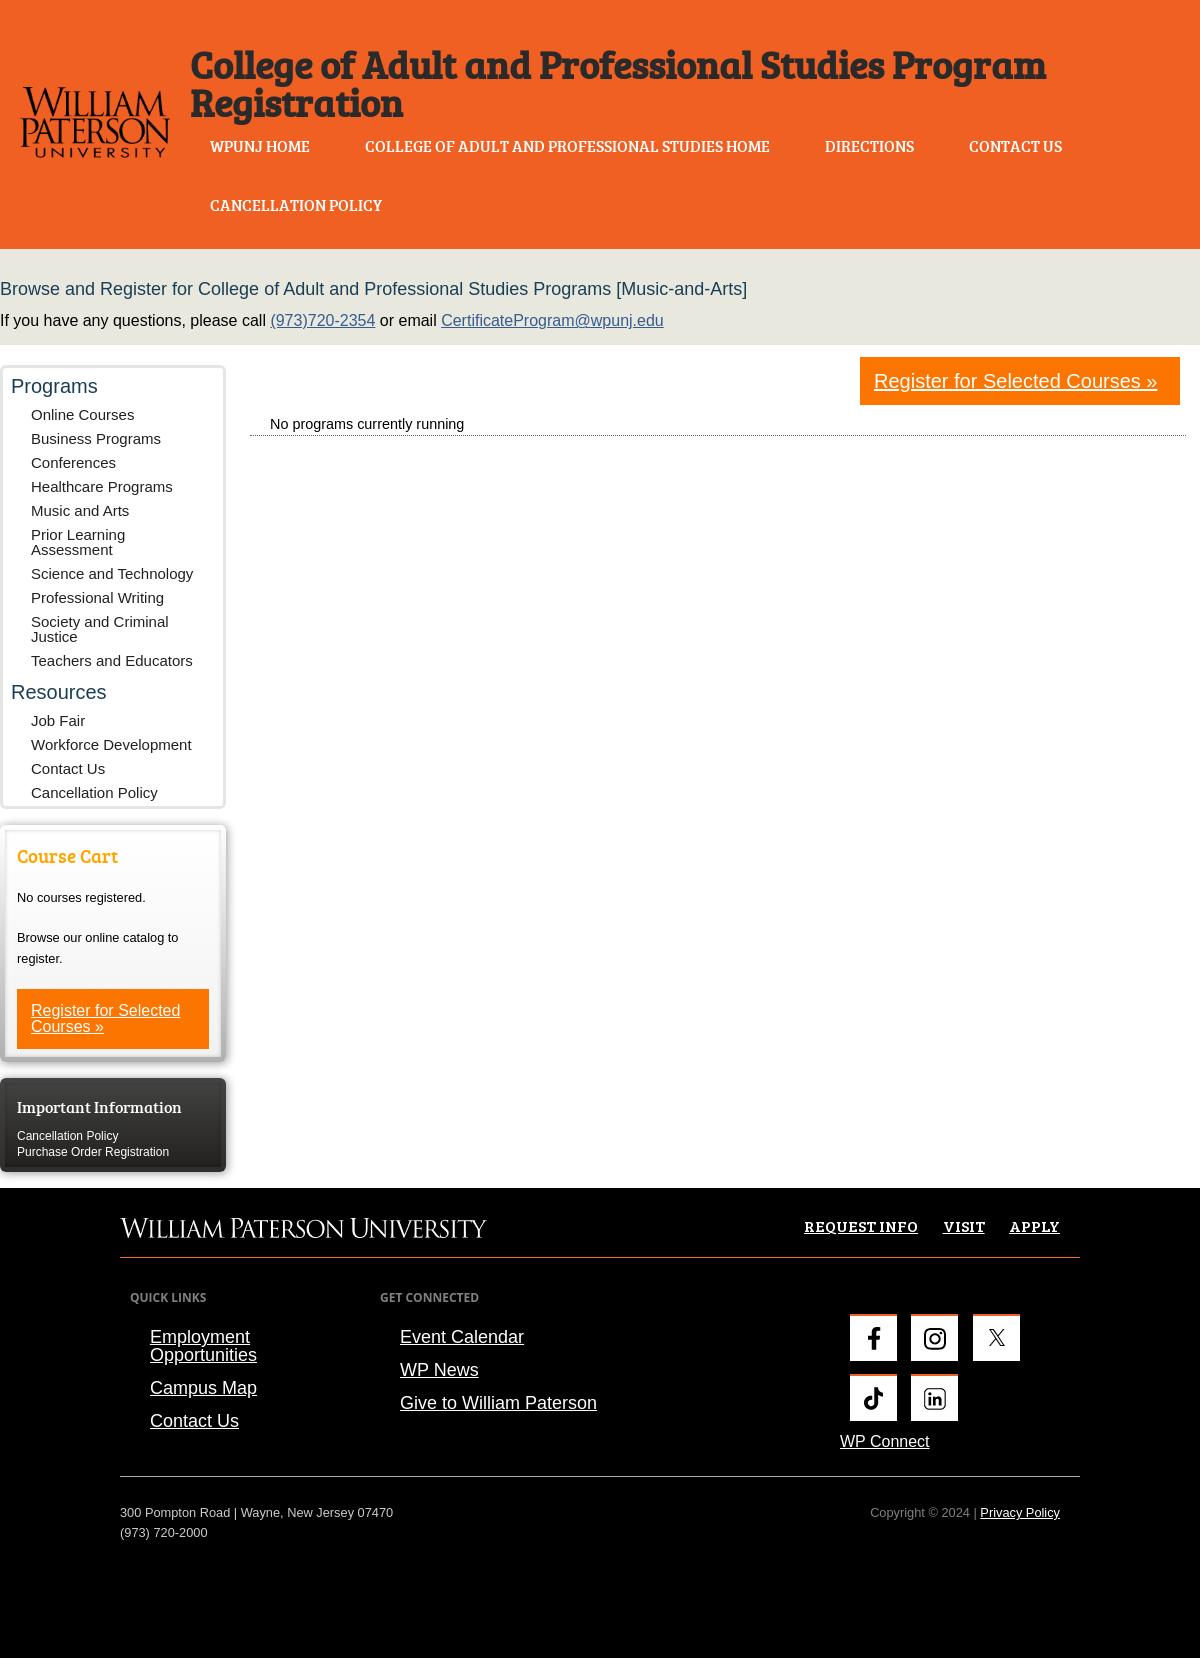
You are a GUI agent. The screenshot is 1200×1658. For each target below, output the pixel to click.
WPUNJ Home (260, 146)
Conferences (73, 462)
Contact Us (1015, 146)
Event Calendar (462, 1337)
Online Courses (82, 414)
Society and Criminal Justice (100, 629)
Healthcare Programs (102, 486)
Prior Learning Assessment (78, 542)
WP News (439, 1370)
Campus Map (203, 1388)
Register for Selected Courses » (105, 1018)
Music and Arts (80, 510)
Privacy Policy (1020, 1512)
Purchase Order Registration (93, 1152)
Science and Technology (112, 573)
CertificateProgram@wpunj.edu (552, 320)
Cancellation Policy (296, 205)
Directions (869, 146)
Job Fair (58, 720)
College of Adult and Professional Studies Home (567, 146)
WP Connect (885, 1441)
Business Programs (96, 438)
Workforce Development (111, 744)
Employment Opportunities (203, 1346)
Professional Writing (97, 597)
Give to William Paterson (498, 1403)
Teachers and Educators (112, 660)
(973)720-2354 (322, 320)
